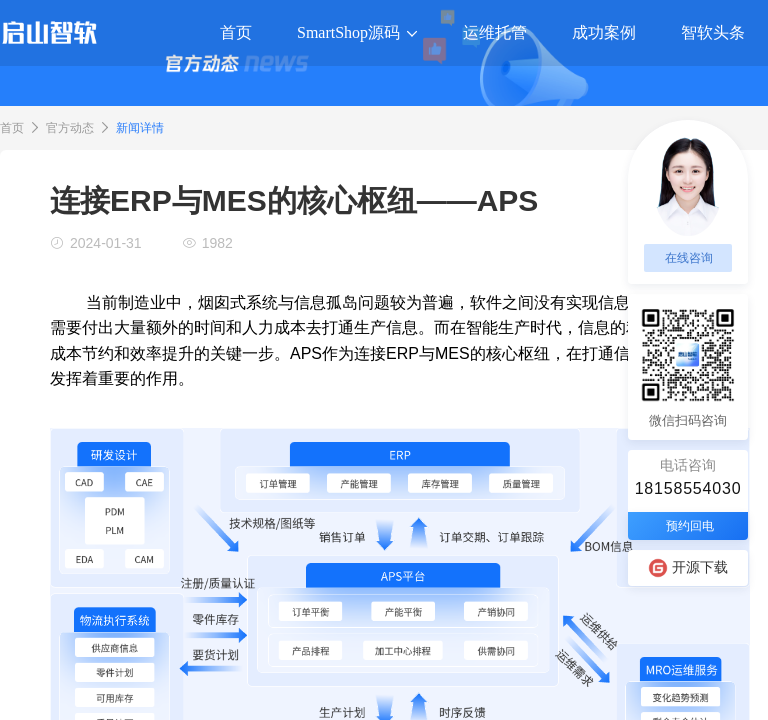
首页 (12, 128)
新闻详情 (140, 128)
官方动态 (70, 128)
